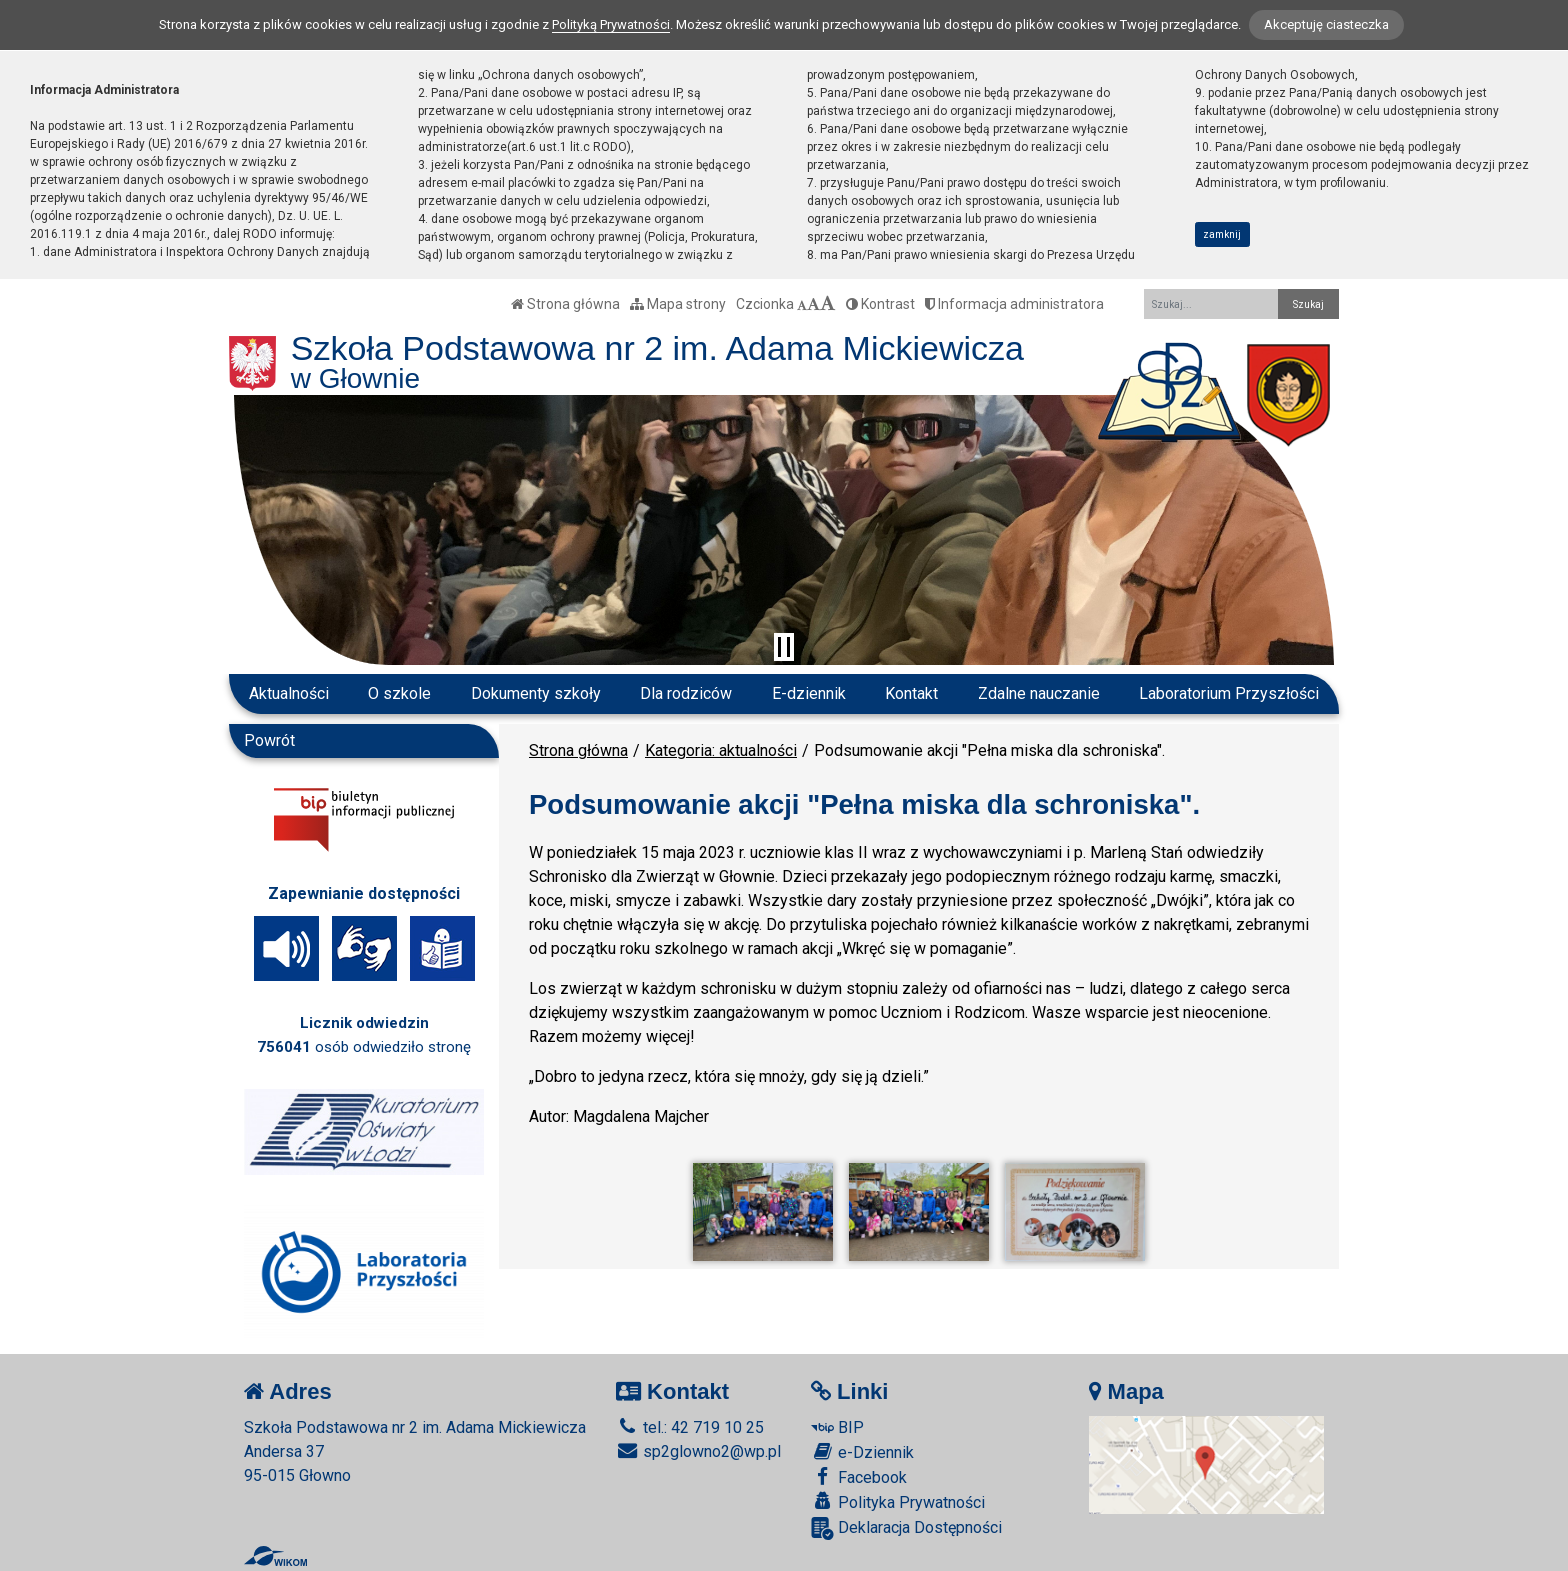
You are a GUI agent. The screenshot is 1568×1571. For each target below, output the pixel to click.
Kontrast (880, 304)
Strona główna (565, 304)
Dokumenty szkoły (536, 693)
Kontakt (911, 693)
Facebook (859, 1477)
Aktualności (289, 693)
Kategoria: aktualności (721, 750)
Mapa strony (678, 304)
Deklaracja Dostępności (906, 1528)
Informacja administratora (1014, 304)
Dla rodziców (686, 693)
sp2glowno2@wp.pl (698, 1451)
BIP (837, 1427)
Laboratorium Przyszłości (1229, 693)
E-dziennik (809, 693)
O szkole (399, 693)
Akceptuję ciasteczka (1326, 24)
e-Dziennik (862, 1452)
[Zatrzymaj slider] (784, 647)
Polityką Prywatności (611, 24)
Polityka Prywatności (898, 1502)
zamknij (1222, 234)
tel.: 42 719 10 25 (690, 1427)
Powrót (269, 740)
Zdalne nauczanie (1039, 693)
